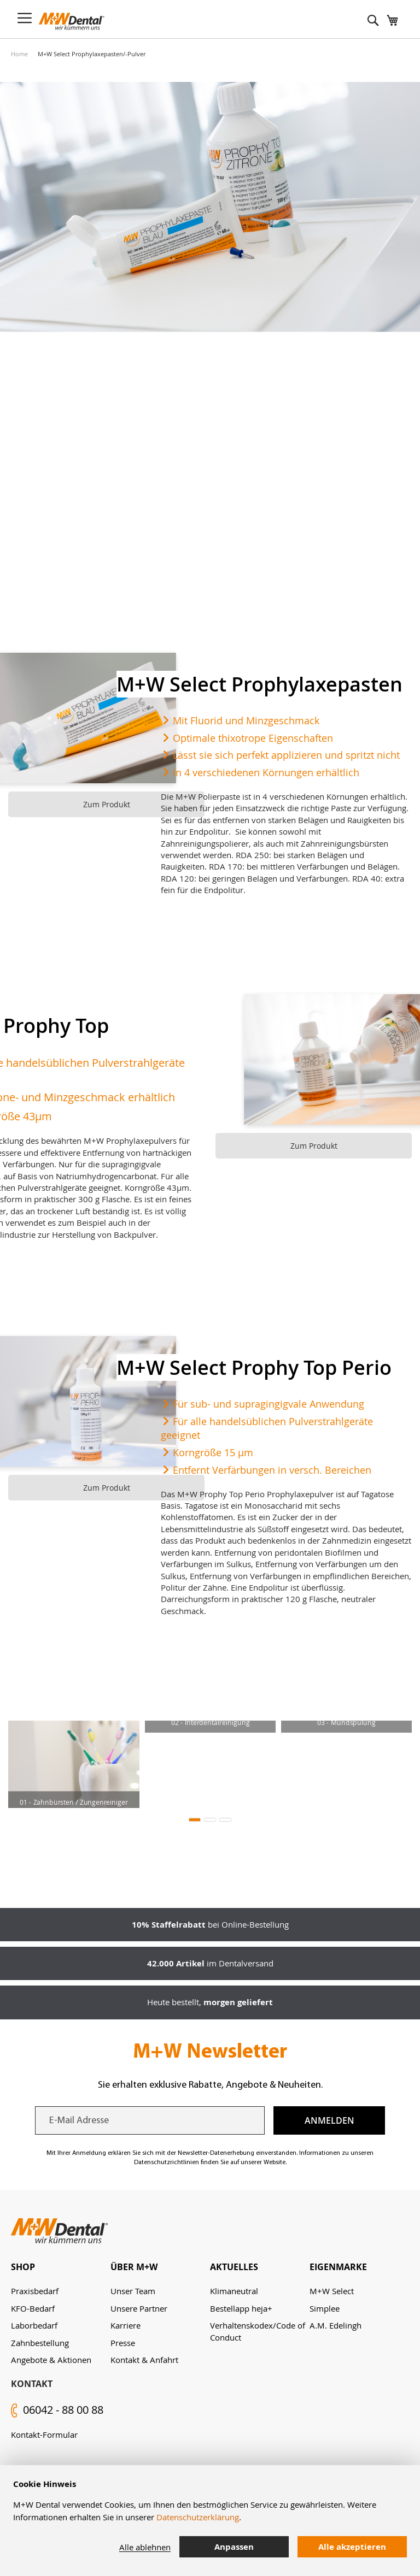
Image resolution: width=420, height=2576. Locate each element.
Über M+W (134, 2267)
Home (19, 54)
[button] (194, 1819)
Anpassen (234, 2547)
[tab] (60, 2267)
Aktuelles (234, 2267)
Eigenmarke (338, 2267)
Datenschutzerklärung (197, 2517)
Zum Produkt (106, 804)
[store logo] (71, 21)
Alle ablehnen (145, 2547)
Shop (23, 2267)
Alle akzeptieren (352, 2547)
